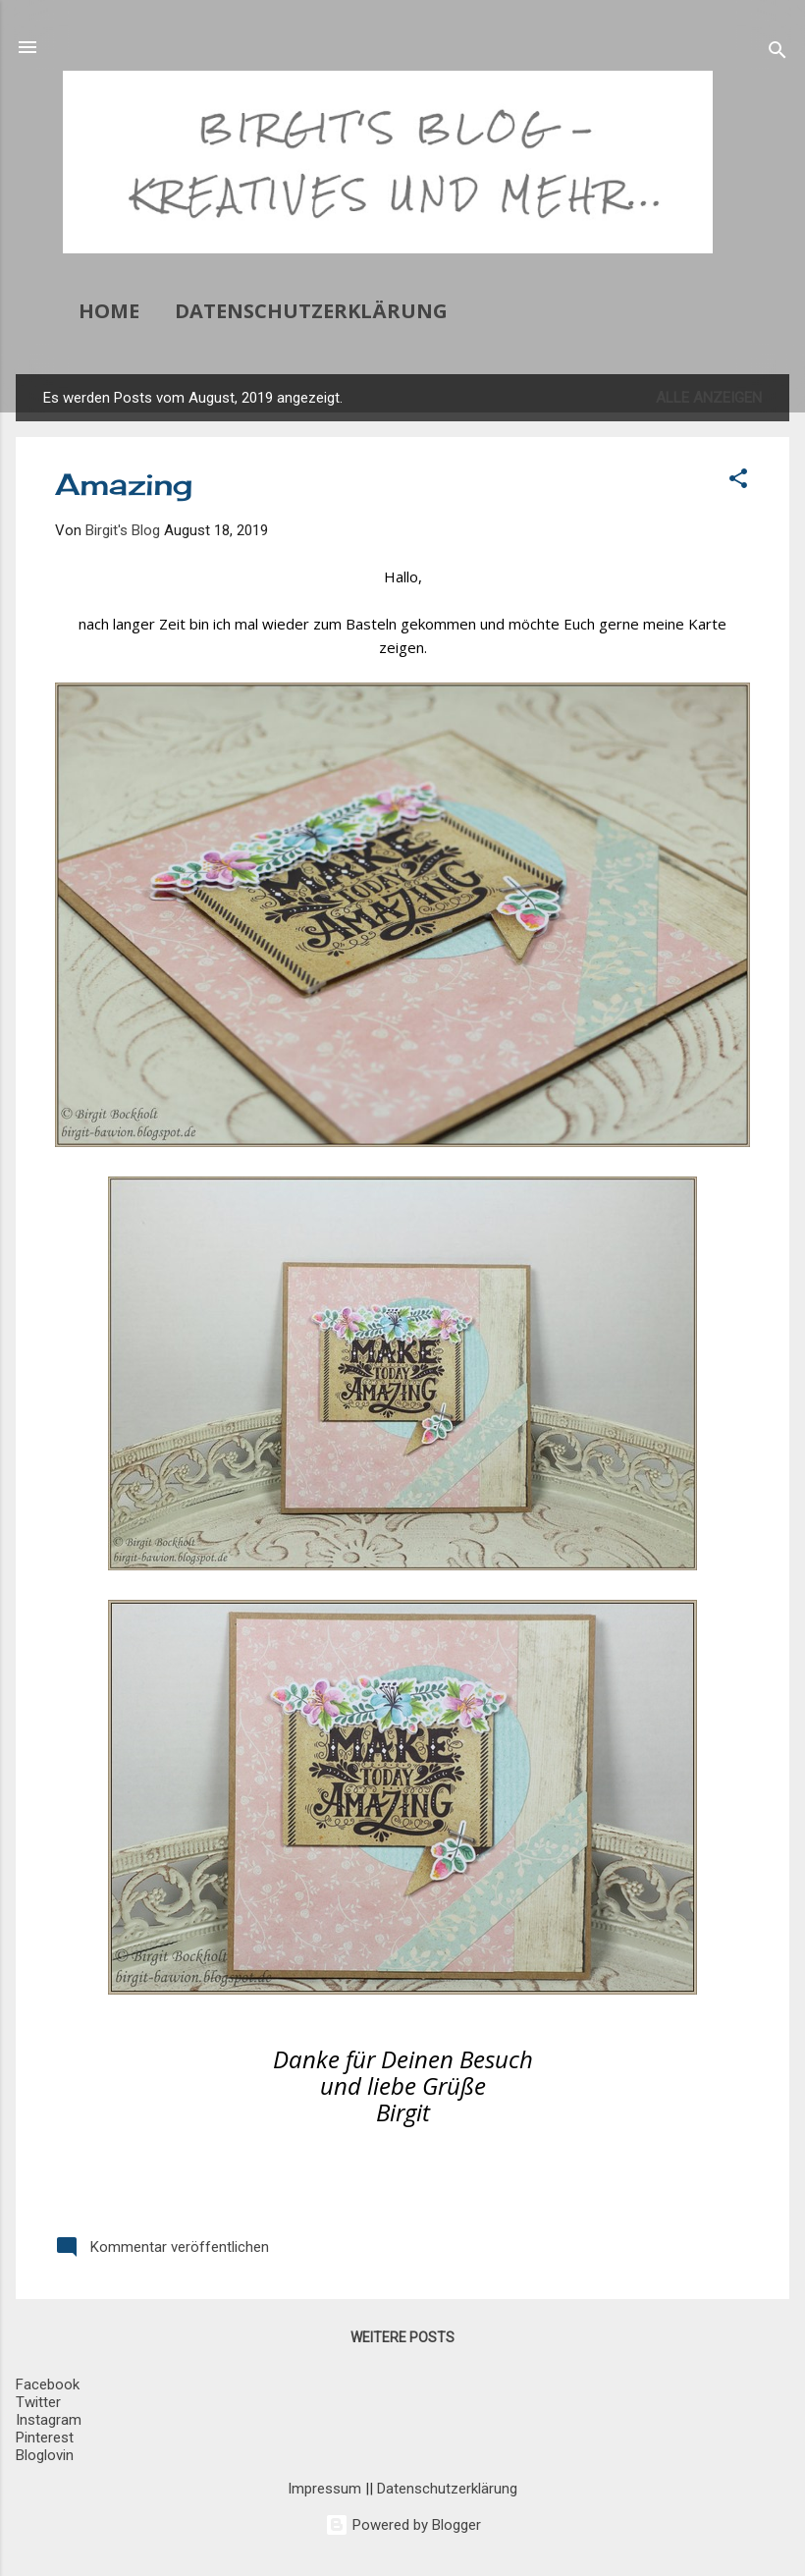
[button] (738, 481)
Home (109, 311)
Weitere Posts (402, 2337)
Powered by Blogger (403, 2525)
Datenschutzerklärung (311, 311)
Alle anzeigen (709, 398)
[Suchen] (777, 53)
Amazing (123, 484)
